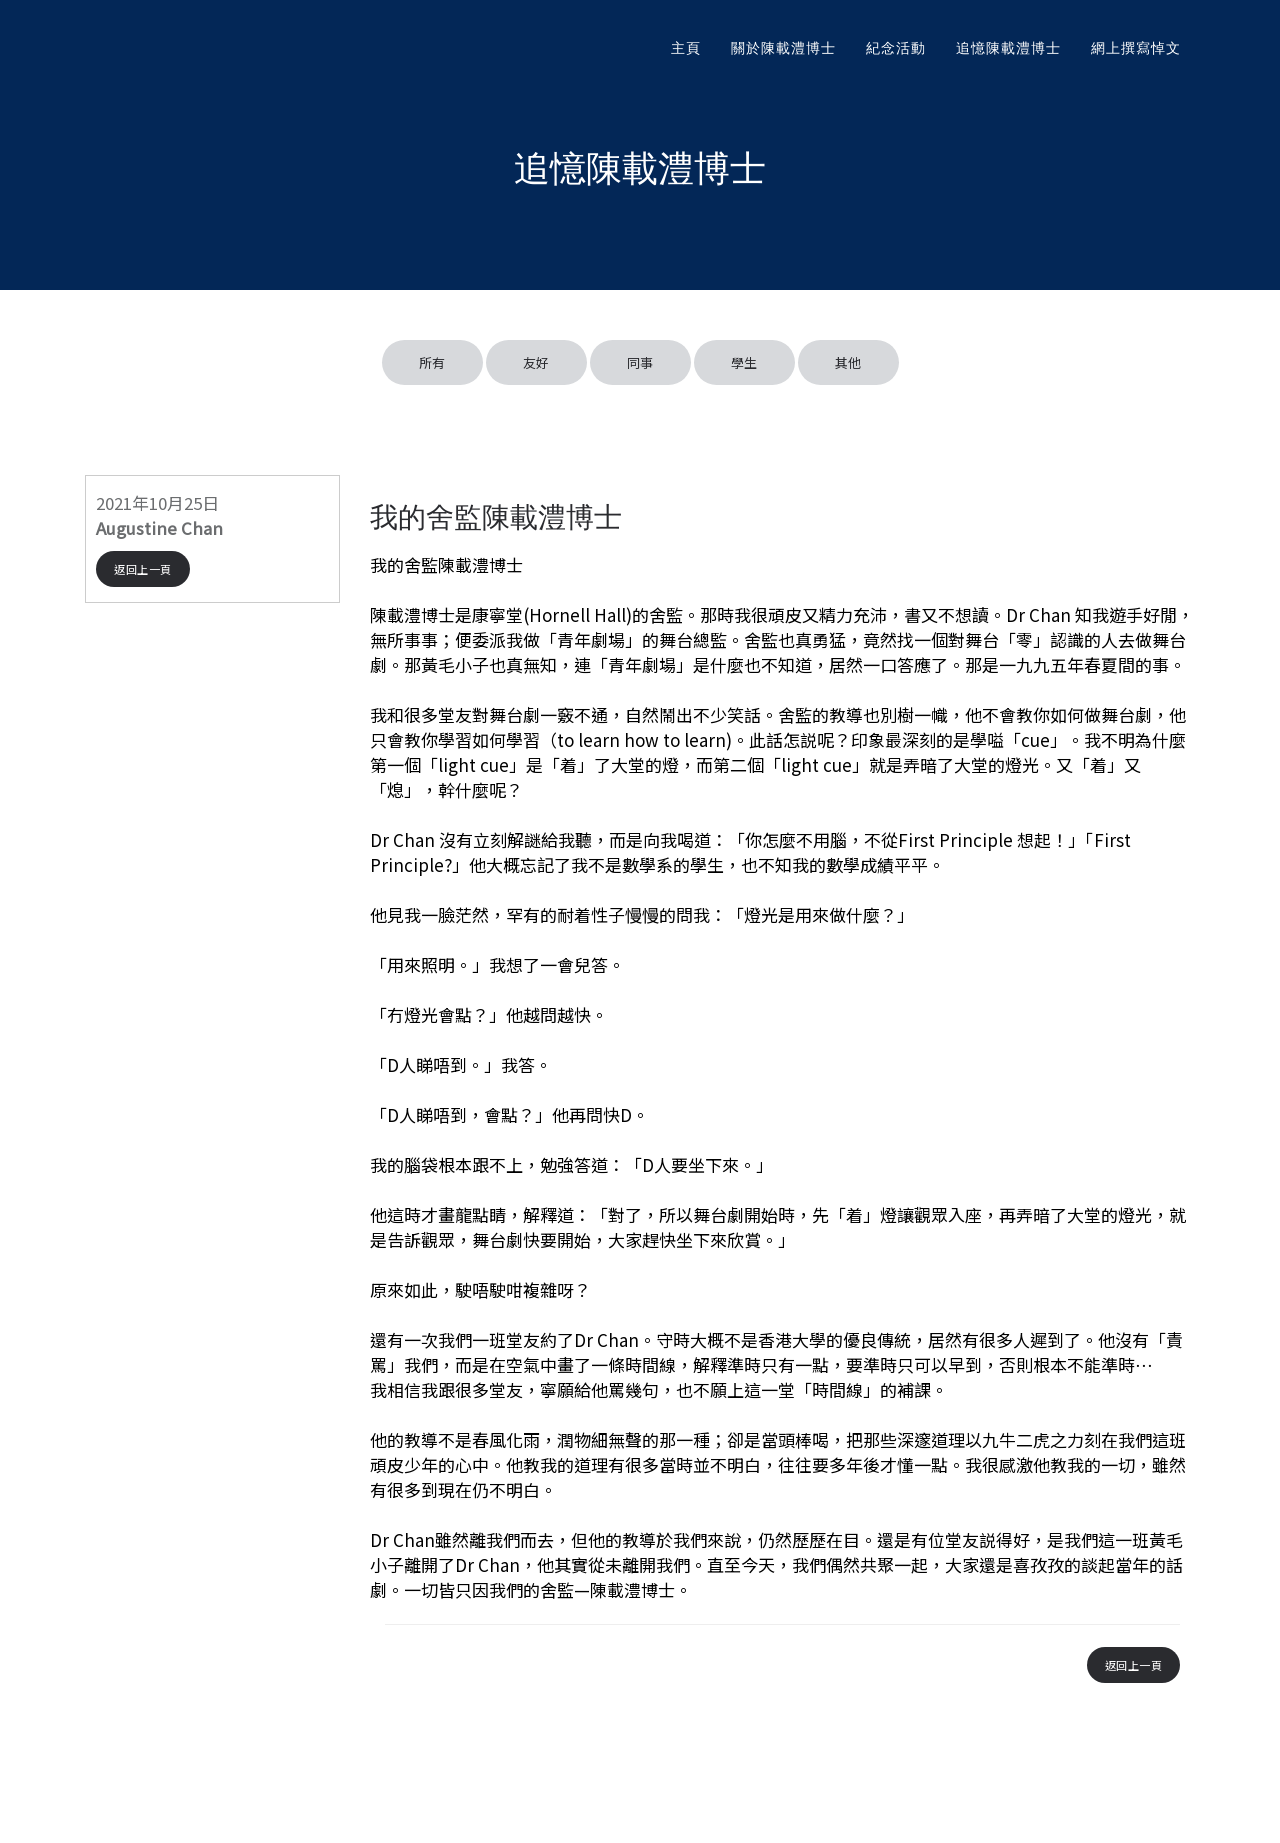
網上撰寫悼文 (1136, 48)
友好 (536, 362)
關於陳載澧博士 (783, 48)
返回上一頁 (143, 569)
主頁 (686, 48)
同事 (640, 362)
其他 (848, 362)
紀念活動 (896, 48)
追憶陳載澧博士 (1008, 48)
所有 (432, 362)
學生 (744, 362)
